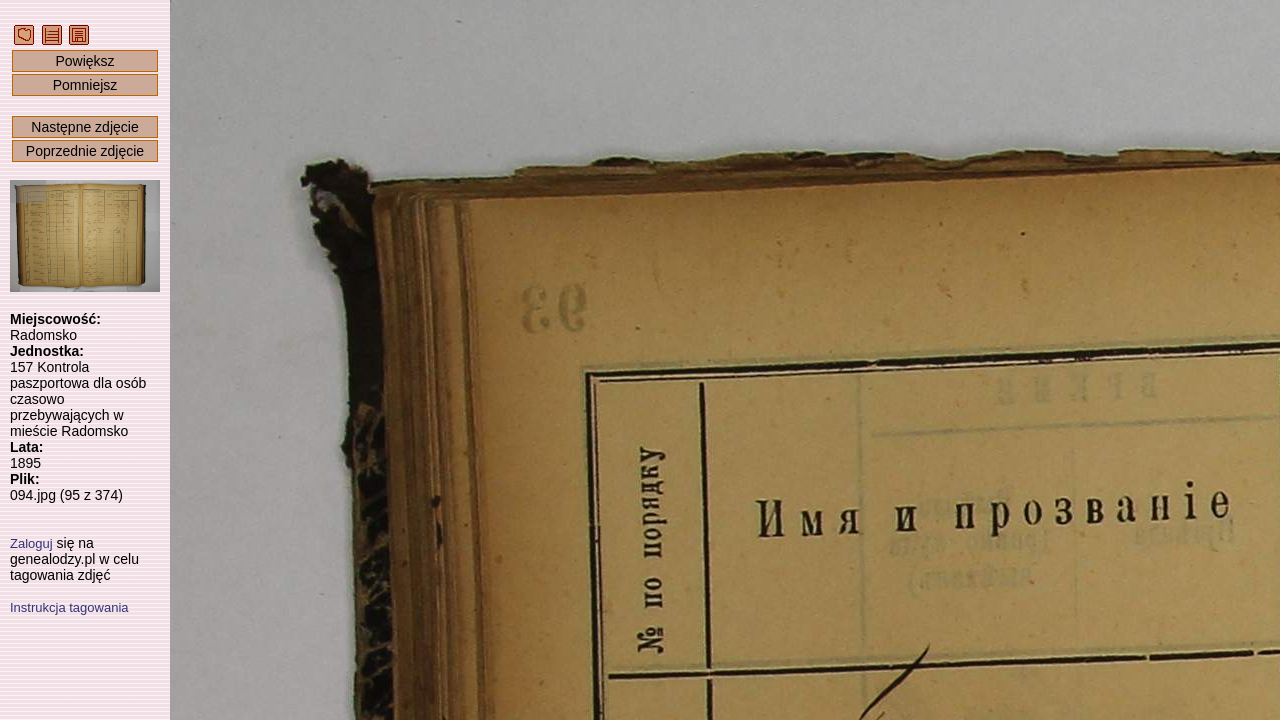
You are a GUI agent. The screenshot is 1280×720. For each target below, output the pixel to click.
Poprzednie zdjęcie (85, 151)
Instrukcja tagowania (69, 607)
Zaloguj (31, 543)
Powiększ (84, 61)
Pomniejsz (85, 85)
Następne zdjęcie (84, 127)
